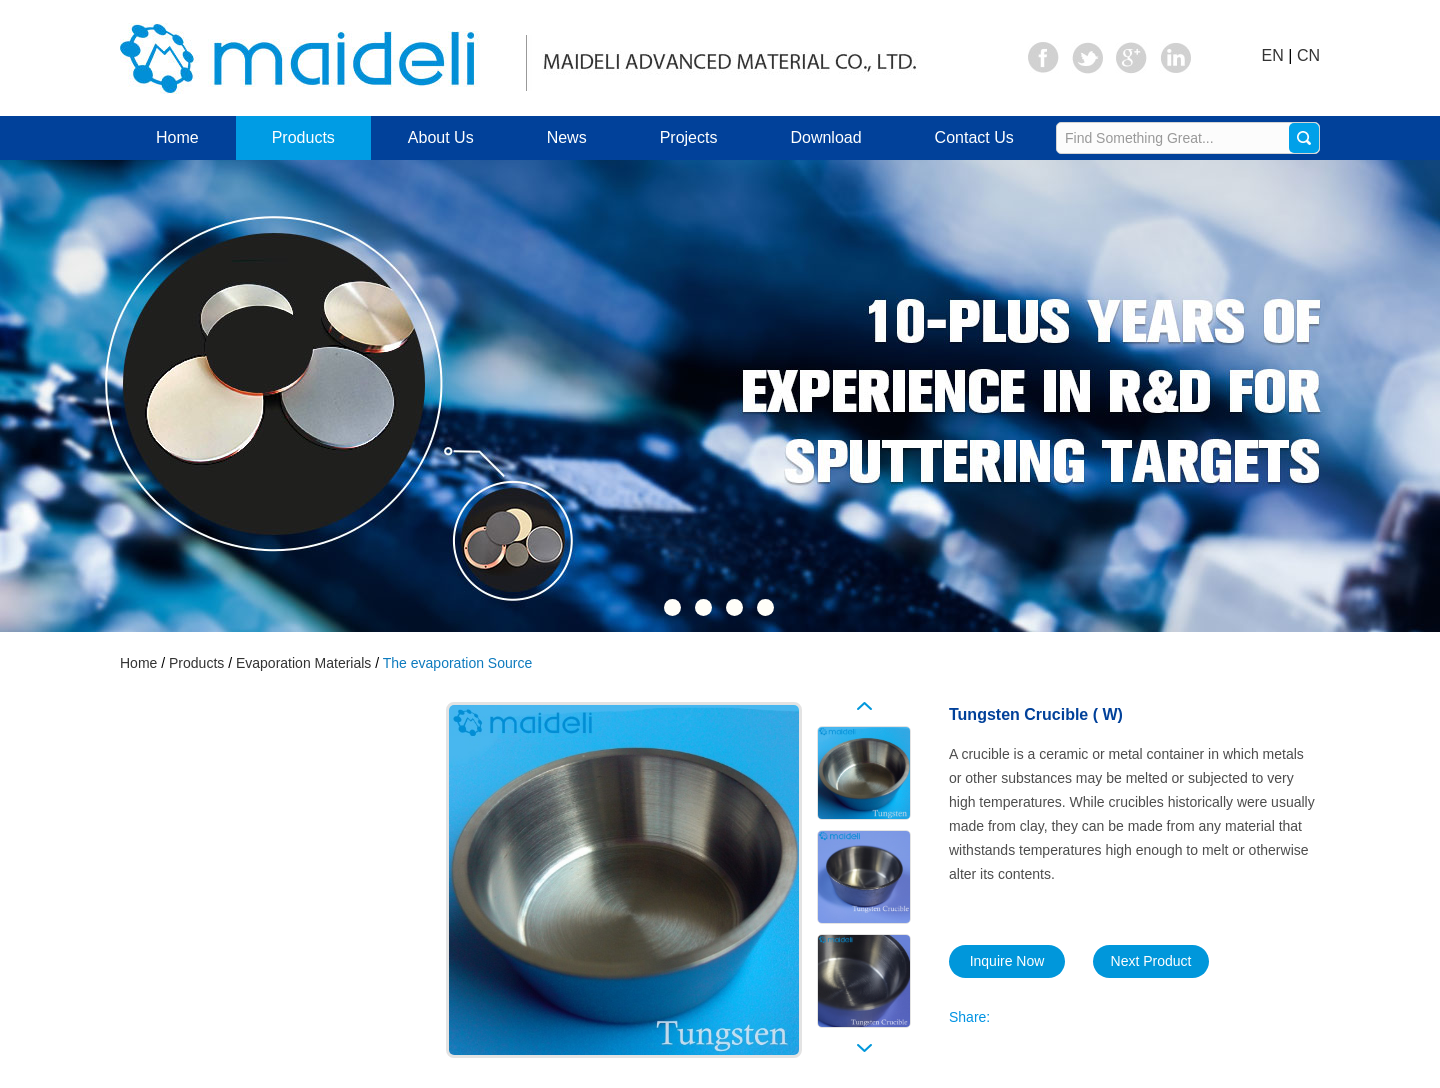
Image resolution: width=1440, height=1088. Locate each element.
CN (1308, 55)
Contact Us (974, 137)
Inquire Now (1007, 961)
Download (825, 137)
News (567, 137)
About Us (441, 137)
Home (177, 137)
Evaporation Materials (303, 663)
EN (1273, 55)
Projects (689, 137)
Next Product (1151, 961)
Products (303, 137)
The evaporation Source (457, 663)
